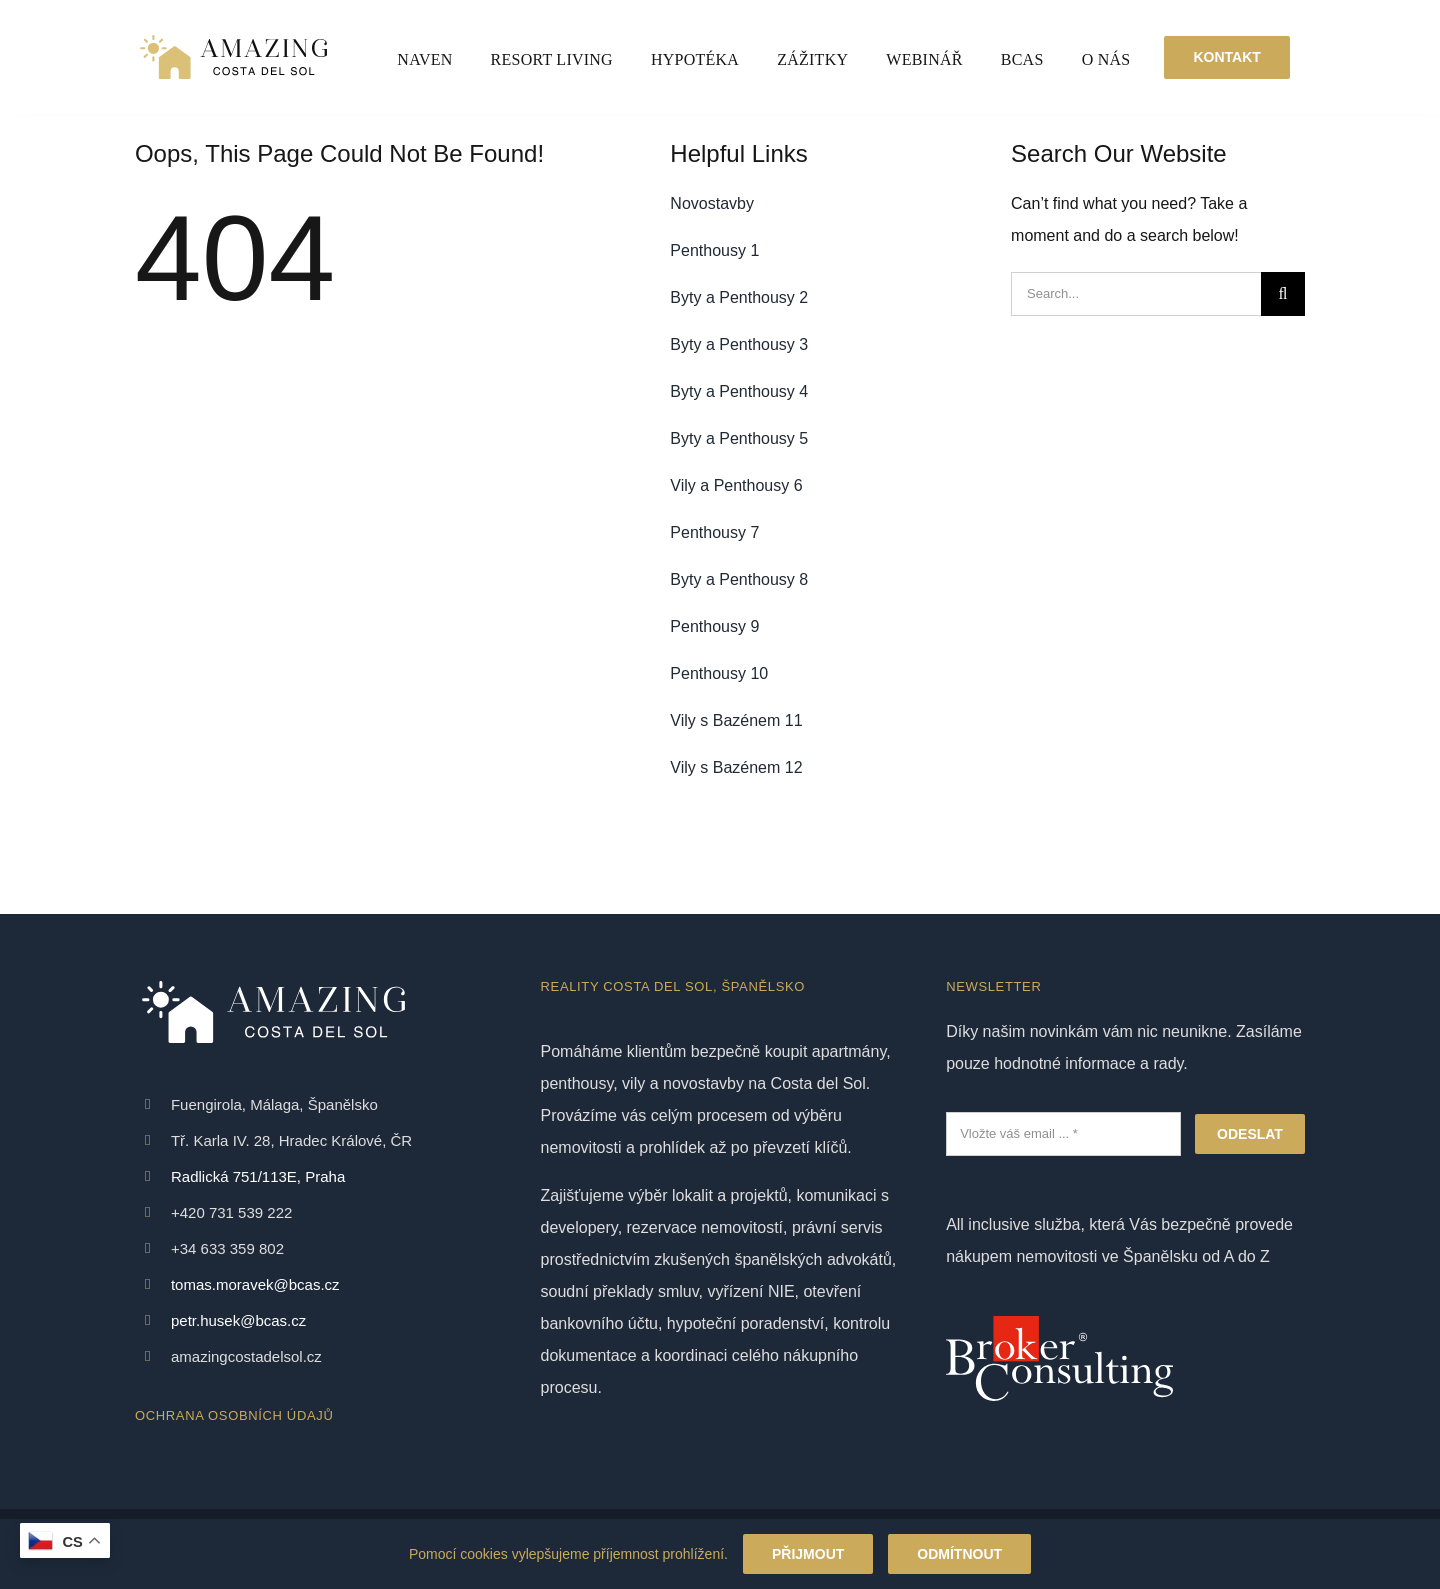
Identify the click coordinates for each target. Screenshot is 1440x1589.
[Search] (1283, 294)
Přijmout (808, 1554)
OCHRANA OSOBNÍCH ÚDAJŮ (234, 1415)
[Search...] (1136, 294)
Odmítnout (959, 1554)
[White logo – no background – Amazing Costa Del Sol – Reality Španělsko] (233, 37)
